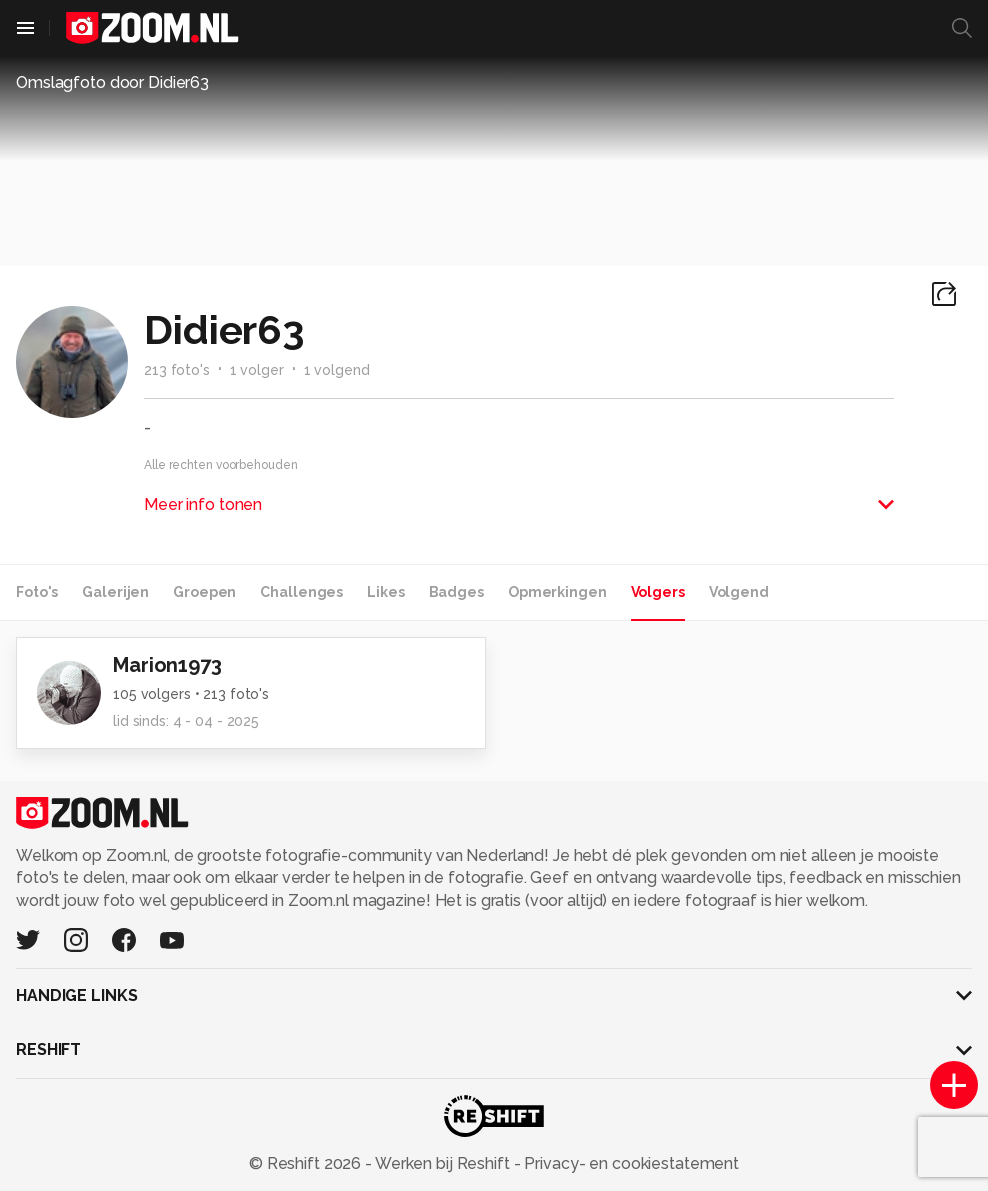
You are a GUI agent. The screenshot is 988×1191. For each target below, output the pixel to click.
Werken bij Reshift (443, 1163)
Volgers (658, 592)
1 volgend (337, 370)
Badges (456, 592)
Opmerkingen (557, 592)
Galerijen (115, 592)
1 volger (257, 370)
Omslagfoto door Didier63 (112, 82)
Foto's (37, 592)
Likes (385, 592)
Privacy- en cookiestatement (629, 1163)
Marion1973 (167, 665)
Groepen (204, 592)
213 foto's (177, 370)
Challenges (301, 592)
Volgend (739, 592)
